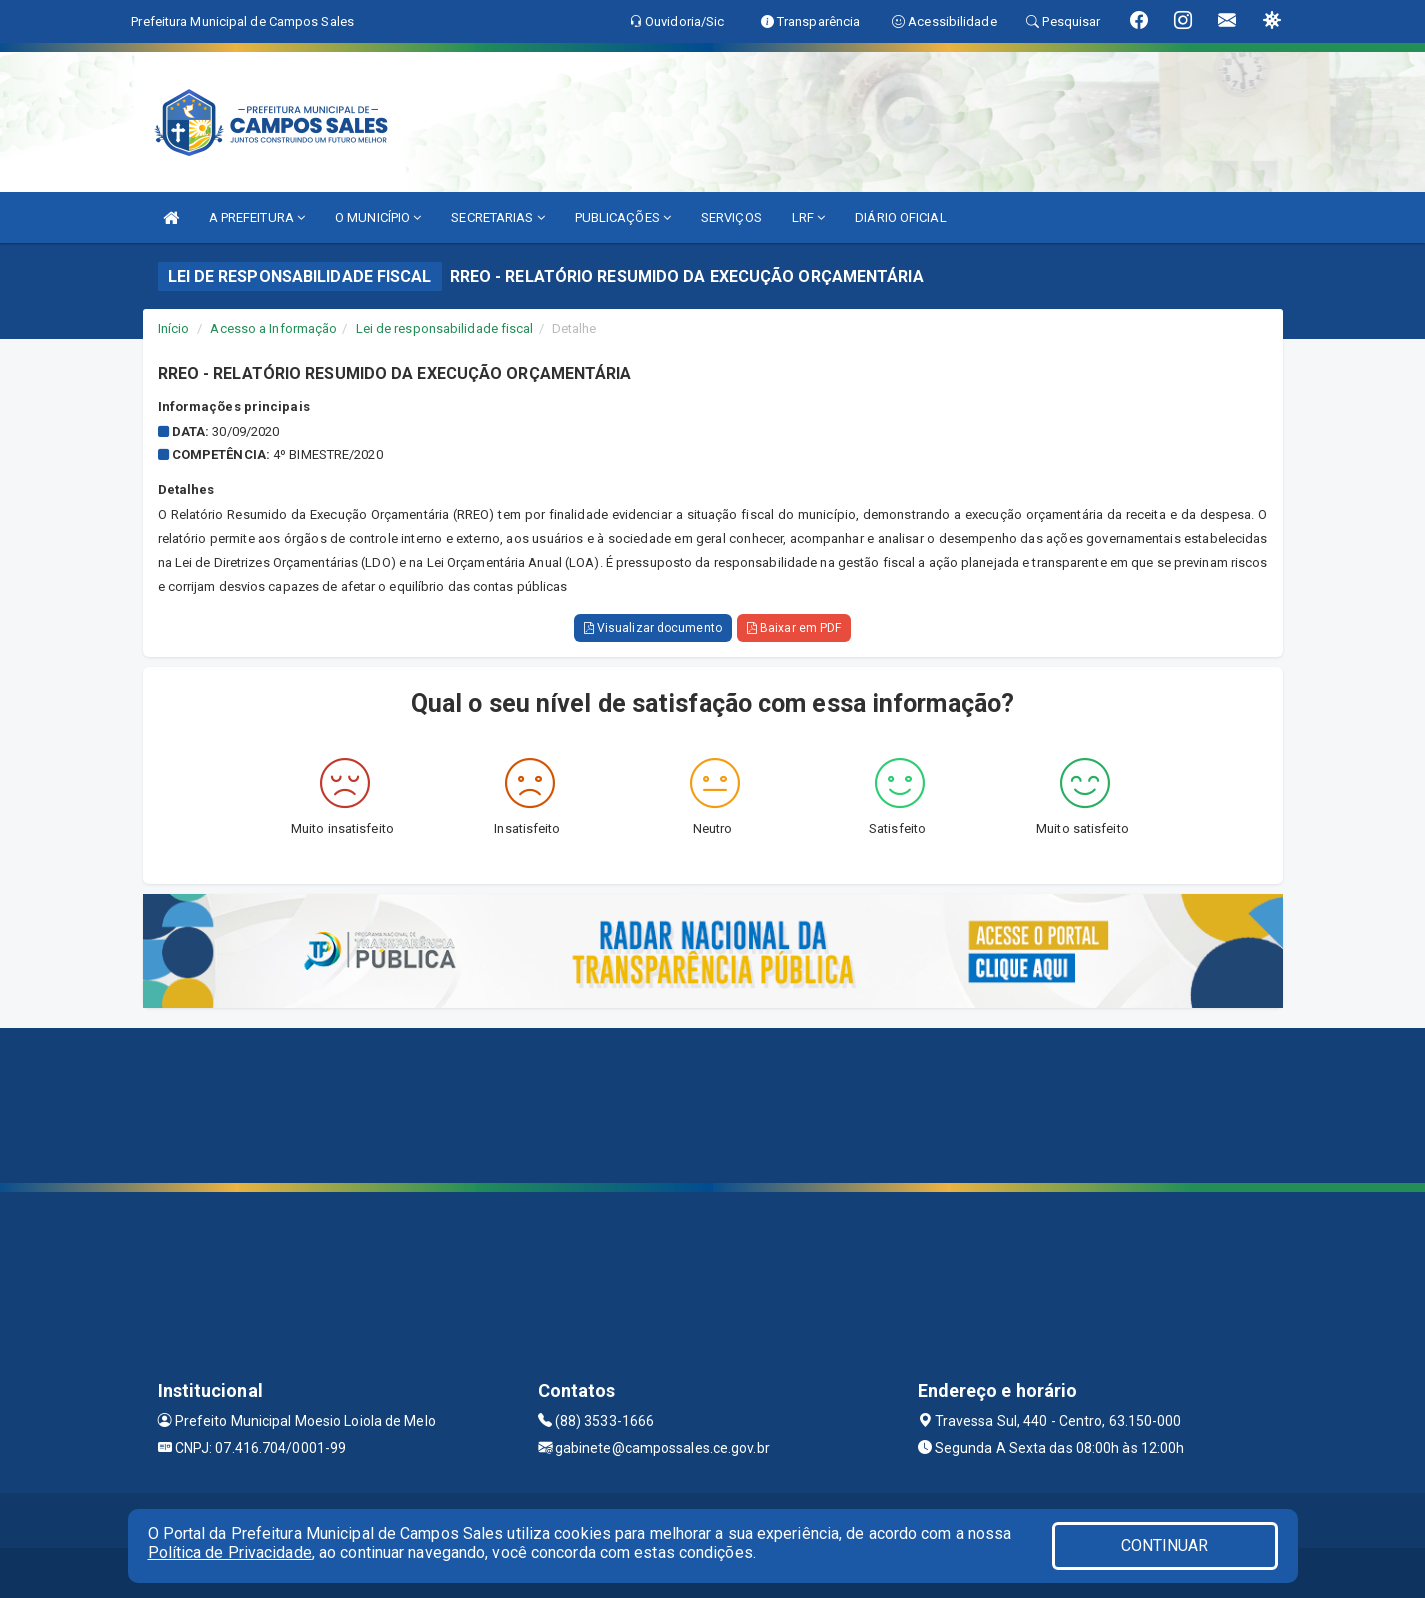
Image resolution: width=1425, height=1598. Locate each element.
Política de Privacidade (230, 1552)
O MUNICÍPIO (378, 217)
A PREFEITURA (257, 217)
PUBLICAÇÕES (623, 217)
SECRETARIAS (497, 217)
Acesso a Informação (273, 328)
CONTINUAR (1165, 1545)
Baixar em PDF (794, 628)
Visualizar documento (653, 628)
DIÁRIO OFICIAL (900, 217)
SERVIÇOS (731, 217)
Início (174, 328)
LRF (809, 217)
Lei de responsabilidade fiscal (445, 328)
